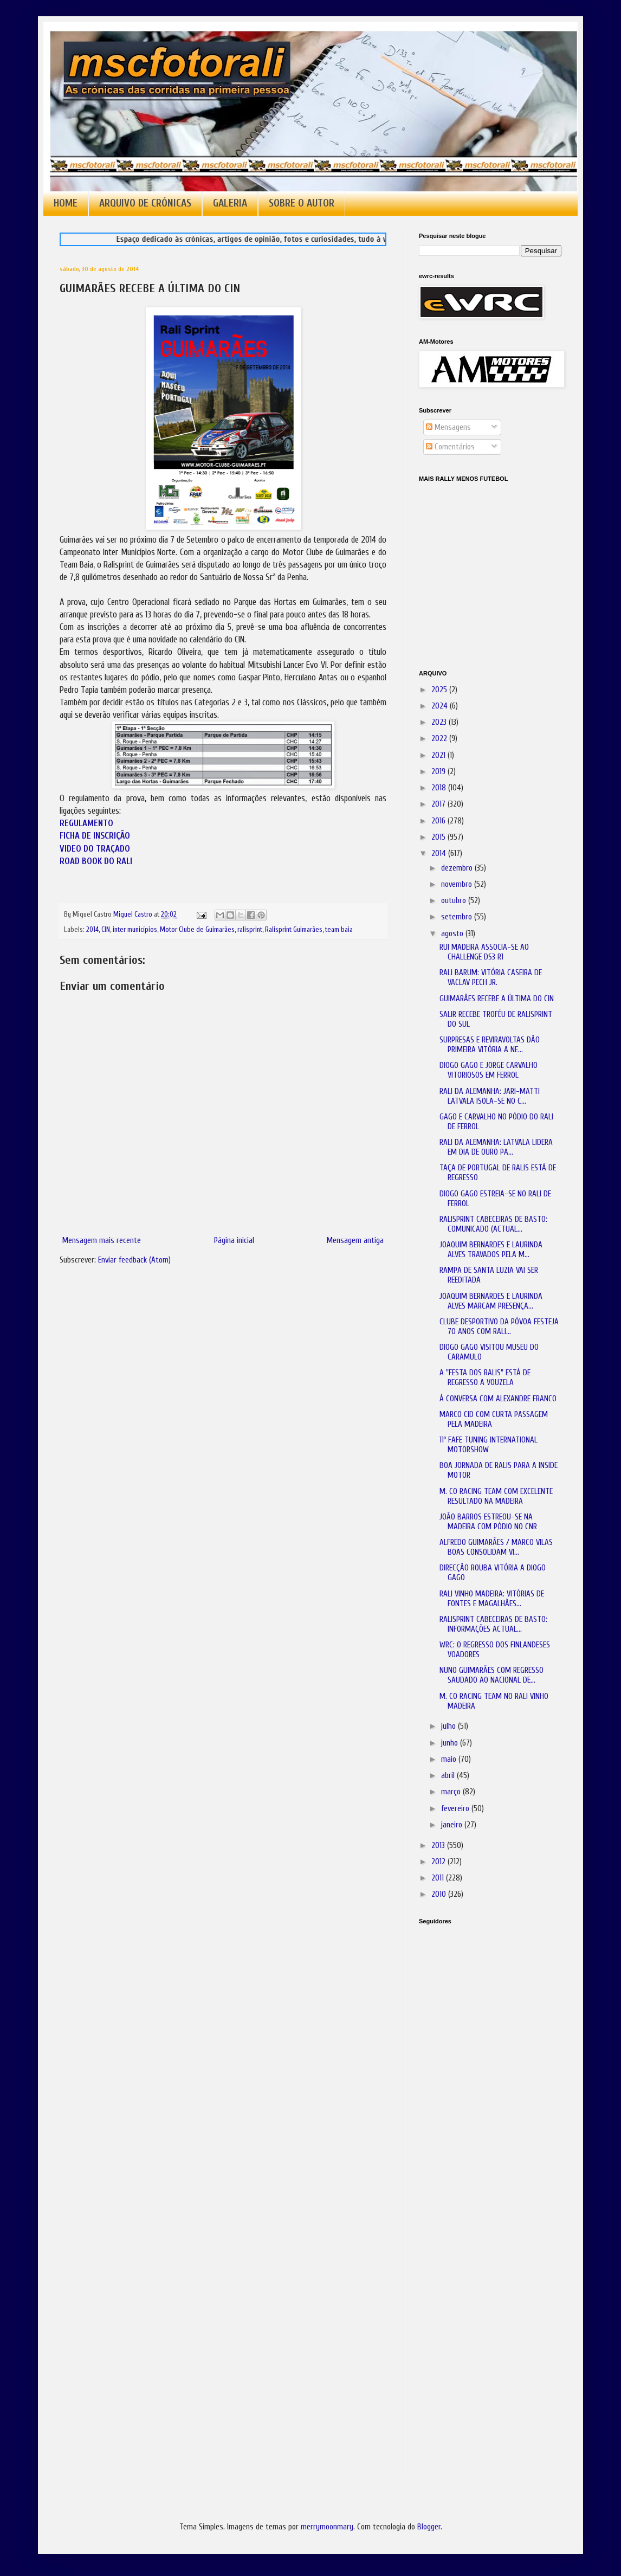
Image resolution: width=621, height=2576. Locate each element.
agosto (453, 933)
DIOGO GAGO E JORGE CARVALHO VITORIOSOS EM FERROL (488, 1070)
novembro (457, 884)
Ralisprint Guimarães (293, 929)
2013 (439, 1845)
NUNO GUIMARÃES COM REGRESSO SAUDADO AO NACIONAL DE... (491, 1675)
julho (449, 1726)
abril (449, 1775)
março (452, 1791)
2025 (440, 689)
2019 (439, 771)
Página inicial (234, 1240)
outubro (454, 900)
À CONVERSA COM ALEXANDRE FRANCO (498, 1398)
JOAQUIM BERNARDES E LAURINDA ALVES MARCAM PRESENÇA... (490, 1301)
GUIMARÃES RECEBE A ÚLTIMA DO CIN (496, 998)
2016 (439, 821)
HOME (65, 203)
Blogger (429, 2527)
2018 (439, 788)
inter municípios (135, 929)
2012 (439, 1861)
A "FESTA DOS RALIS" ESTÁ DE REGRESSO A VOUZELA (485, 1377)
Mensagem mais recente (101, 1240)
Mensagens (448, 427)
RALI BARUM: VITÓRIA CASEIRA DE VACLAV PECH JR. (490, 977)
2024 (440, 706)
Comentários (450, 447)
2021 (439, 755)
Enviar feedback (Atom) (134, 1260)
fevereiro (456, 1808)
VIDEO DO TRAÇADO (95, 848)
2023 (440, 722)
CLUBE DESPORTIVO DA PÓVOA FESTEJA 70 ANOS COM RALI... (499, 1326)
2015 (439, 837)
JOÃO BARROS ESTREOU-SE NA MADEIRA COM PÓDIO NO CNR (488, 1521)
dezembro (458, 868)
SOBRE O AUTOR (301, 203)
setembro (457, 917)
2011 (438, 1878)
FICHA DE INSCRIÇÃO (95, 835)
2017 (439, 804)
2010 (439, 1894)
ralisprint (249, 929)
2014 (92, 929)
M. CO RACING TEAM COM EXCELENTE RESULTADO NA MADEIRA (496, 1496)
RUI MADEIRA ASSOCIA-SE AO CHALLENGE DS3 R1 (484, 952)
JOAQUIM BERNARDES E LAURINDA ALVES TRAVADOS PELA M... (490, 1249)
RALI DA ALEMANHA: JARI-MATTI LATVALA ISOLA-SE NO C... (489, 1096)
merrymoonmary (327, 2527)
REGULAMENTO (86, 823)
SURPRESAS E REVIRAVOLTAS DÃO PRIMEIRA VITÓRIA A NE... (489, 1044)
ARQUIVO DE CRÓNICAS (145, 203)
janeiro (452, 1825)
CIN (105, 929)
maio (449, 1759)
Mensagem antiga (355, 1240)
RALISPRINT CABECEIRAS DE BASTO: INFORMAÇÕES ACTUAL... (493, 1624)
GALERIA (230, 203)
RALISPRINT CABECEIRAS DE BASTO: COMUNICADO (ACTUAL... (493, 1224)
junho (450, 1743)
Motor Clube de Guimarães (197, 929)
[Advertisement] (473, 2085)
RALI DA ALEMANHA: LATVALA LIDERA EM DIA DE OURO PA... (496, 1147)
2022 (440, 738)
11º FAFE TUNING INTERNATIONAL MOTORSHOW (488, 1444)
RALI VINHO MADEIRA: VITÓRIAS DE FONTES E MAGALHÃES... (491, 1598)
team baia (339, 929)
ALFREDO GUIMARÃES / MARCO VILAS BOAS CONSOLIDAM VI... (496, 1547)
